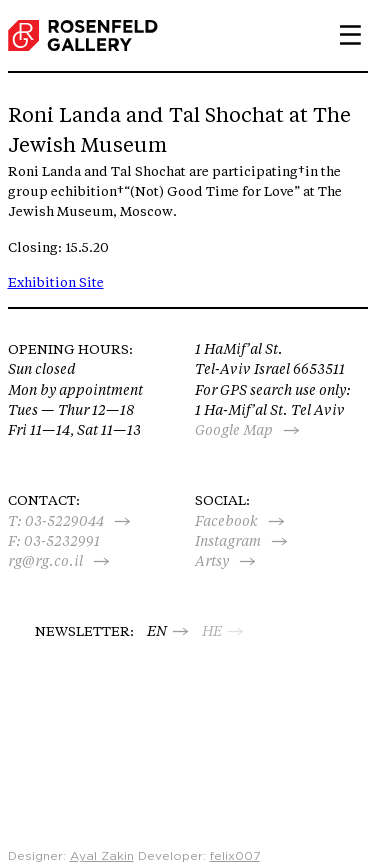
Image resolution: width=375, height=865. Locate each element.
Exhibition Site (56, 282)
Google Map (234, 430)
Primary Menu (343, 35)
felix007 (235, 856)
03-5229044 (64, 521)
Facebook (226, 521)
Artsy (212, 561)
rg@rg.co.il (45, 561)
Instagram (228, 541)
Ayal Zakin (102, 856)
